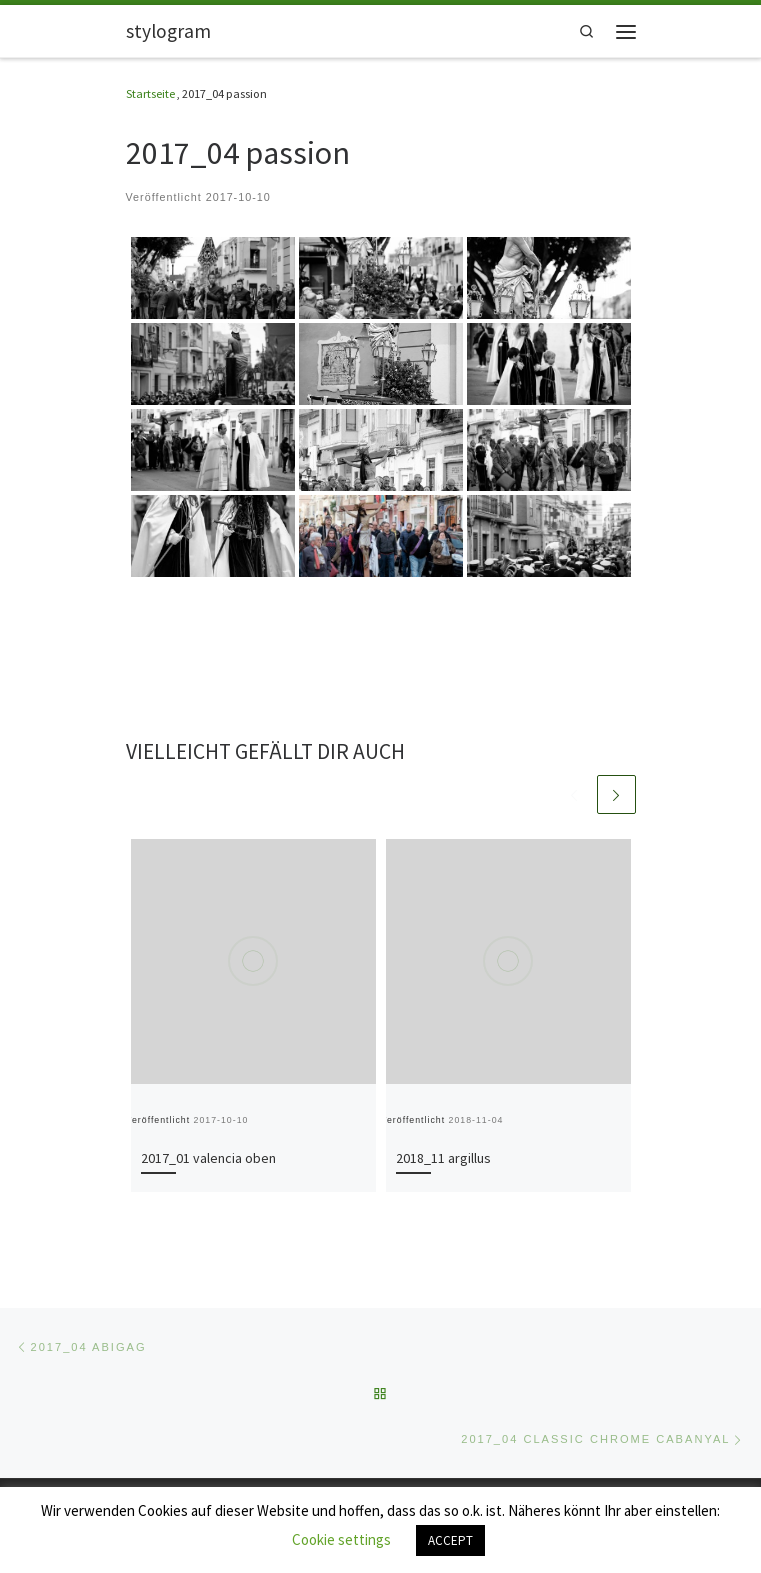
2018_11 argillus (443, 1158)
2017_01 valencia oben (208, 1158)
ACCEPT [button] (450, 1540)
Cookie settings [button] (341, 1539)
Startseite (150, 93)
